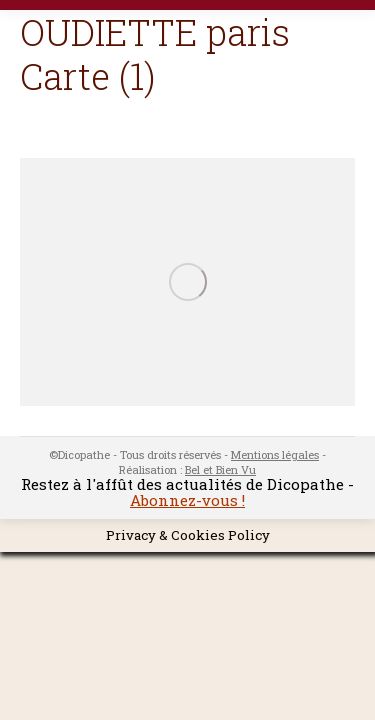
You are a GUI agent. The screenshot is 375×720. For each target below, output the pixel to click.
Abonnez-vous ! (187, 500)
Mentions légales (275, 454)
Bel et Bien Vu (220, 469)
